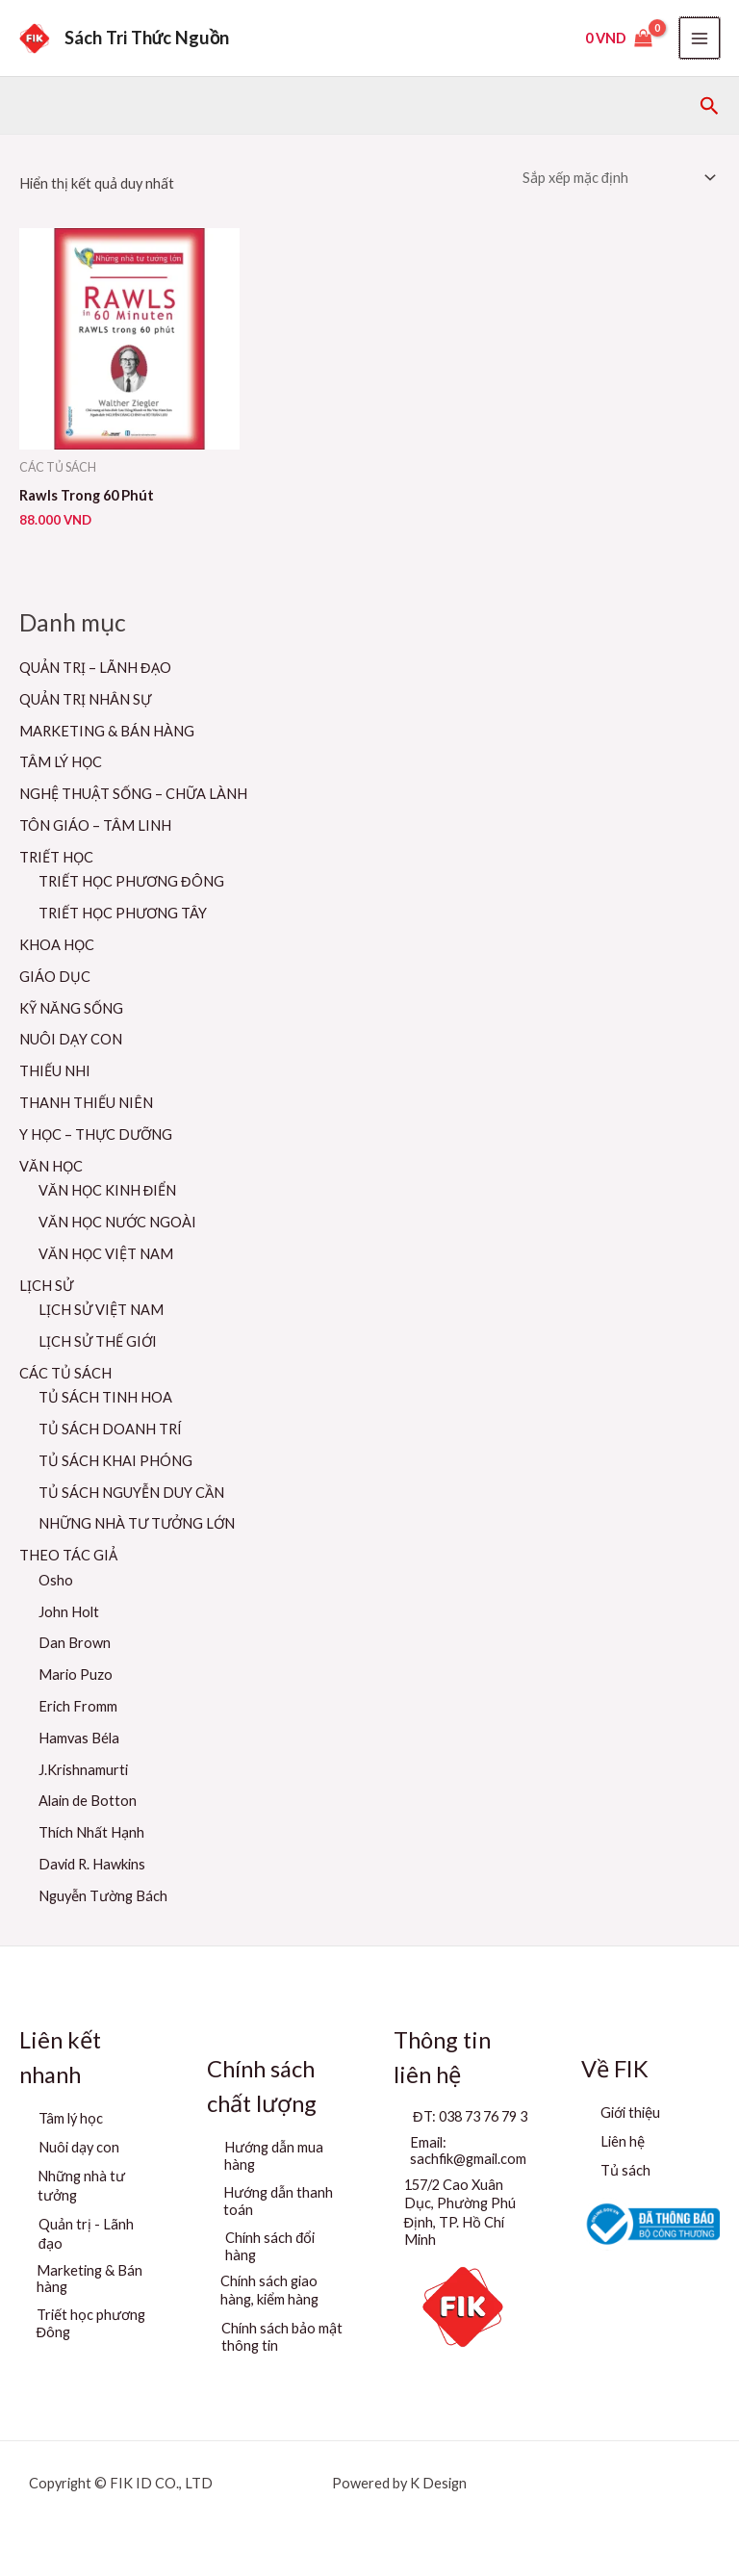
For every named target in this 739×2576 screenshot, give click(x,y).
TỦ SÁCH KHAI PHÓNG (115, 1461)
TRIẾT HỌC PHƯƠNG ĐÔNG (131, 881)
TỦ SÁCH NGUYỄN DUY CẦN (131, 1492)
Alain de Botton (87, 1800)
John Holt (68, 1612)
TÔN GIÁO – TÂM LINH (95, 825)
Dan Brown (74, 1643)
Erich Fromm (77, 1706)
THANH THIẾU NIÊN (86, 1103)
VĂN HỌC (51, 1166)
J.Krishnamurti (83, 1770)
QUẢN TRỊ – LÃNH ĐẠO (95, 667)
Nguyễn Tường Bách (102, 1896)
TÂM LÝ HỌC (60, 762)
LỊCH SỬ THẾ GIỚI (97, 1341)
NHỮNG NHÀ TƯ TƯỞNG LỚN (136, 1523)
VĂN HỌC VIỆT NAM (105, 1254)
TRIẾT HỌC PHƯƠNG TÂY (122, 913)
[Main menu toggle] (699, 37)
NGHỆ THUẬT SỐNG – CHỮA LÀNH (133, 794)
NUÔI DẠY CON (70, 1039)
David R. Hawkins (91, 1864)
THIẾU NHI (54, 1071)
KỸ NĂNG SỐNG (71, 1008)
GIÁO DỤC (54, 976)
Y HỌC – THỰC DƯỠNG (95, 1134)
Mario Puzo (75, 1674)
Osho (55, 1580)
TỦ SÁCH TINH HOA (105, 1397)
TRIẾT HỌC (56, 857)
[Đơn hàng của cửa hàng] (617, 178)
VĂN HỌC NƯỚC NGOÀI (117, 1222)
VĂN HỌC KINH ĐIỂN (107, 1190)
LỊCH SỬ (46, 1285)
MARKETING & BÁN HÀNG (106, 731)
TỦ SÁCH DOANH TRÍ (110, 1429)
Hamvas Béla (78, 1738)
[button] (710, 105)
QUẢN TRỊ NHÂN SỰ (85, 699)
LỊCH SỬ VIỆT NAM (101, 1309)
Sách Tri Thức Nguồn (147, 37)
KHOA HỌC (56, 945)
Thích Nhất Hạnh (91, 1832)
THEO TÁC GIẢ (68, 1555)
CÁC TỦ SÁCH (65, 1373)
